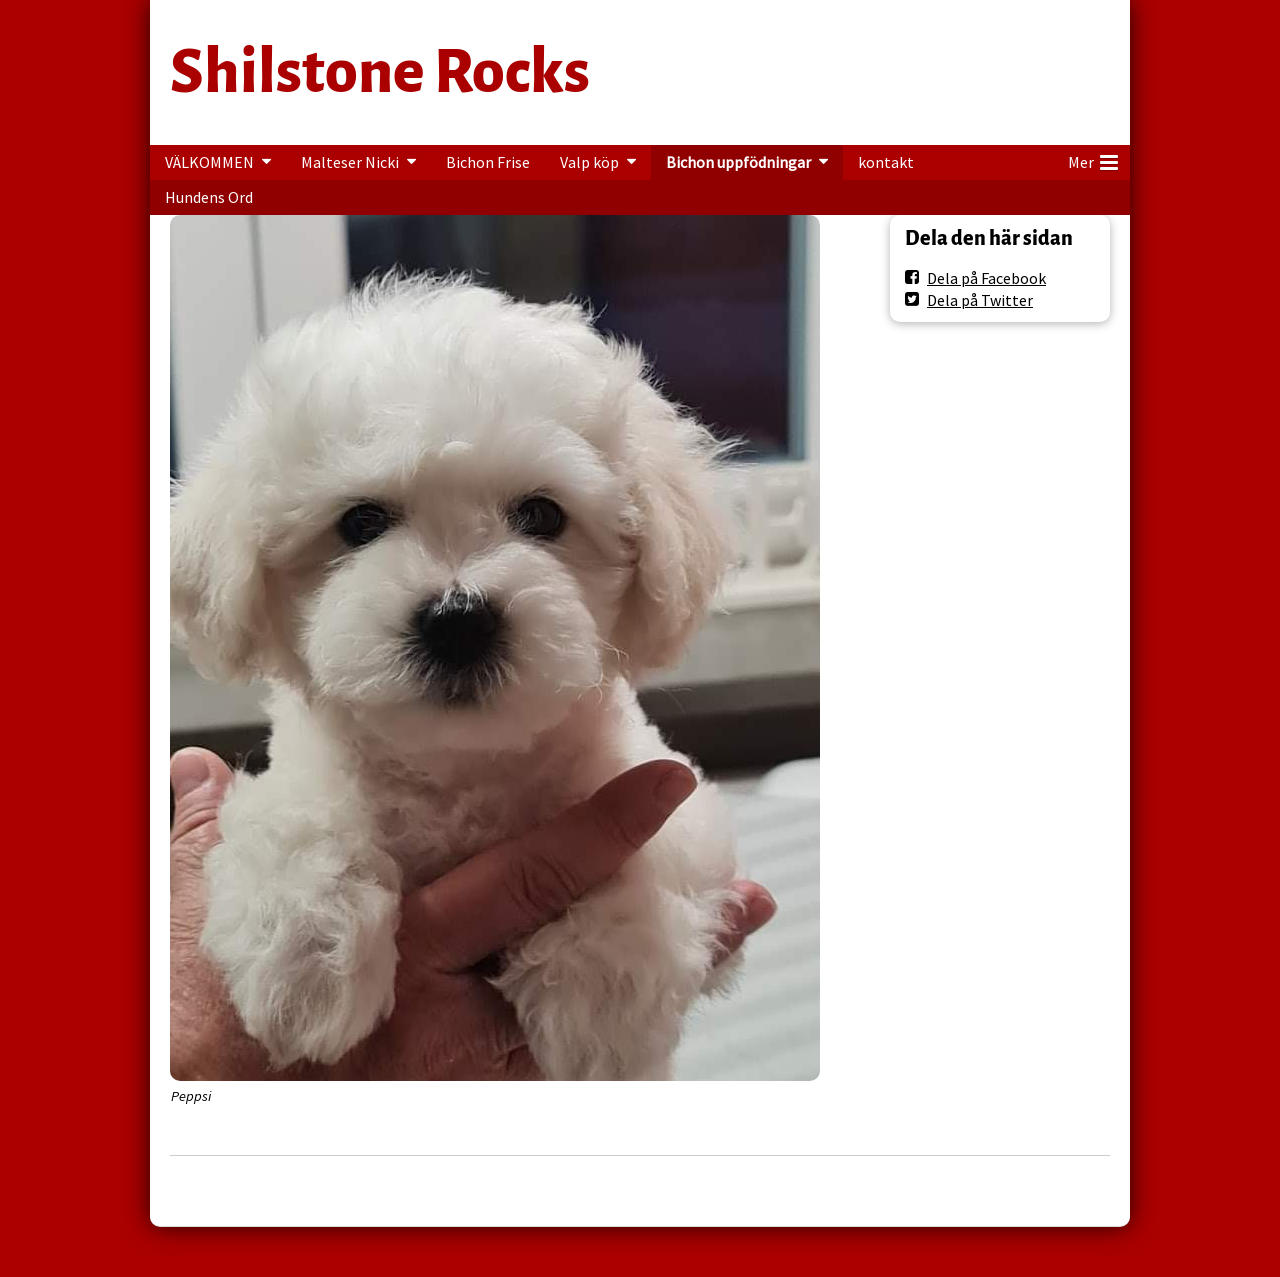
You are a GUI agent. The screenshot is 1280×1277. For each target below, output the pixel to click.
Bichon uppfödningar (738, 162)
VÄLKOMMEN (209, 162)
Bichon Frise (488, 162)
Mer (1093, 159)
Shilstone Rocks (380, 72)
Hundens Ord (209, 197)
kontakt (886, 162)
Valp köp (589, 162)
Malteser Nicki (350, 162)
